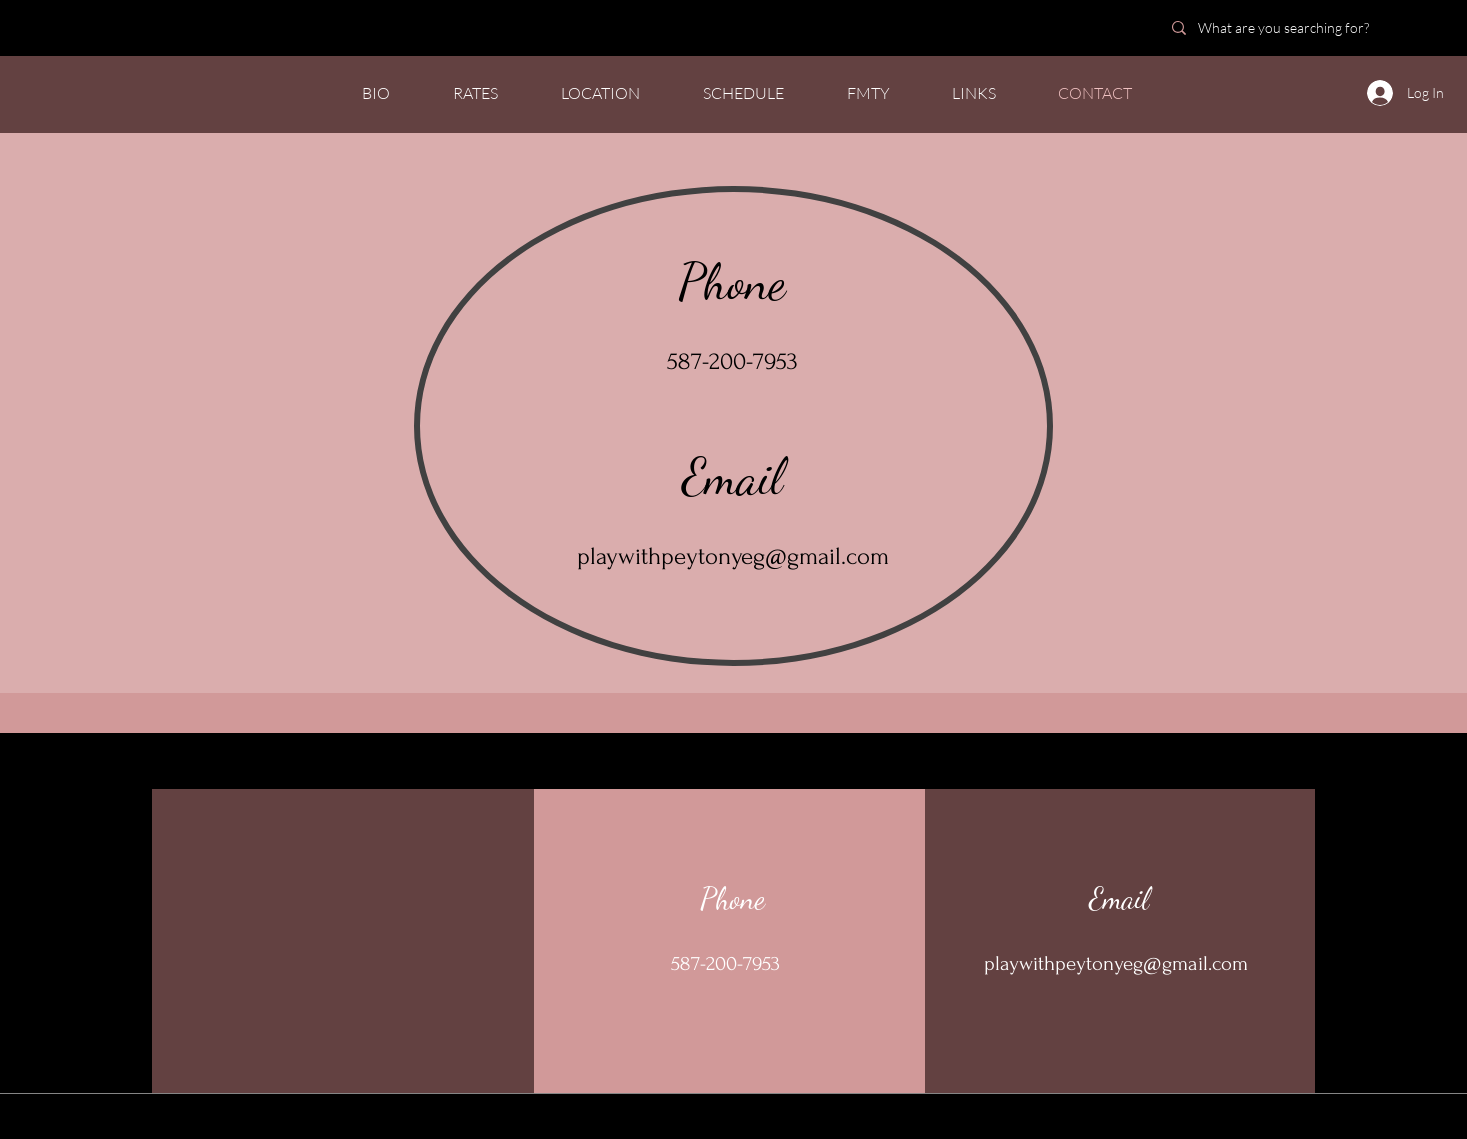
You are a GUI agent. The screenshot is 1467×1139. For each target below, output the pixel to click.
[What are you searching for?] (1301, 27)
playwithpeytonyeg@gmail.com (733, 556)
